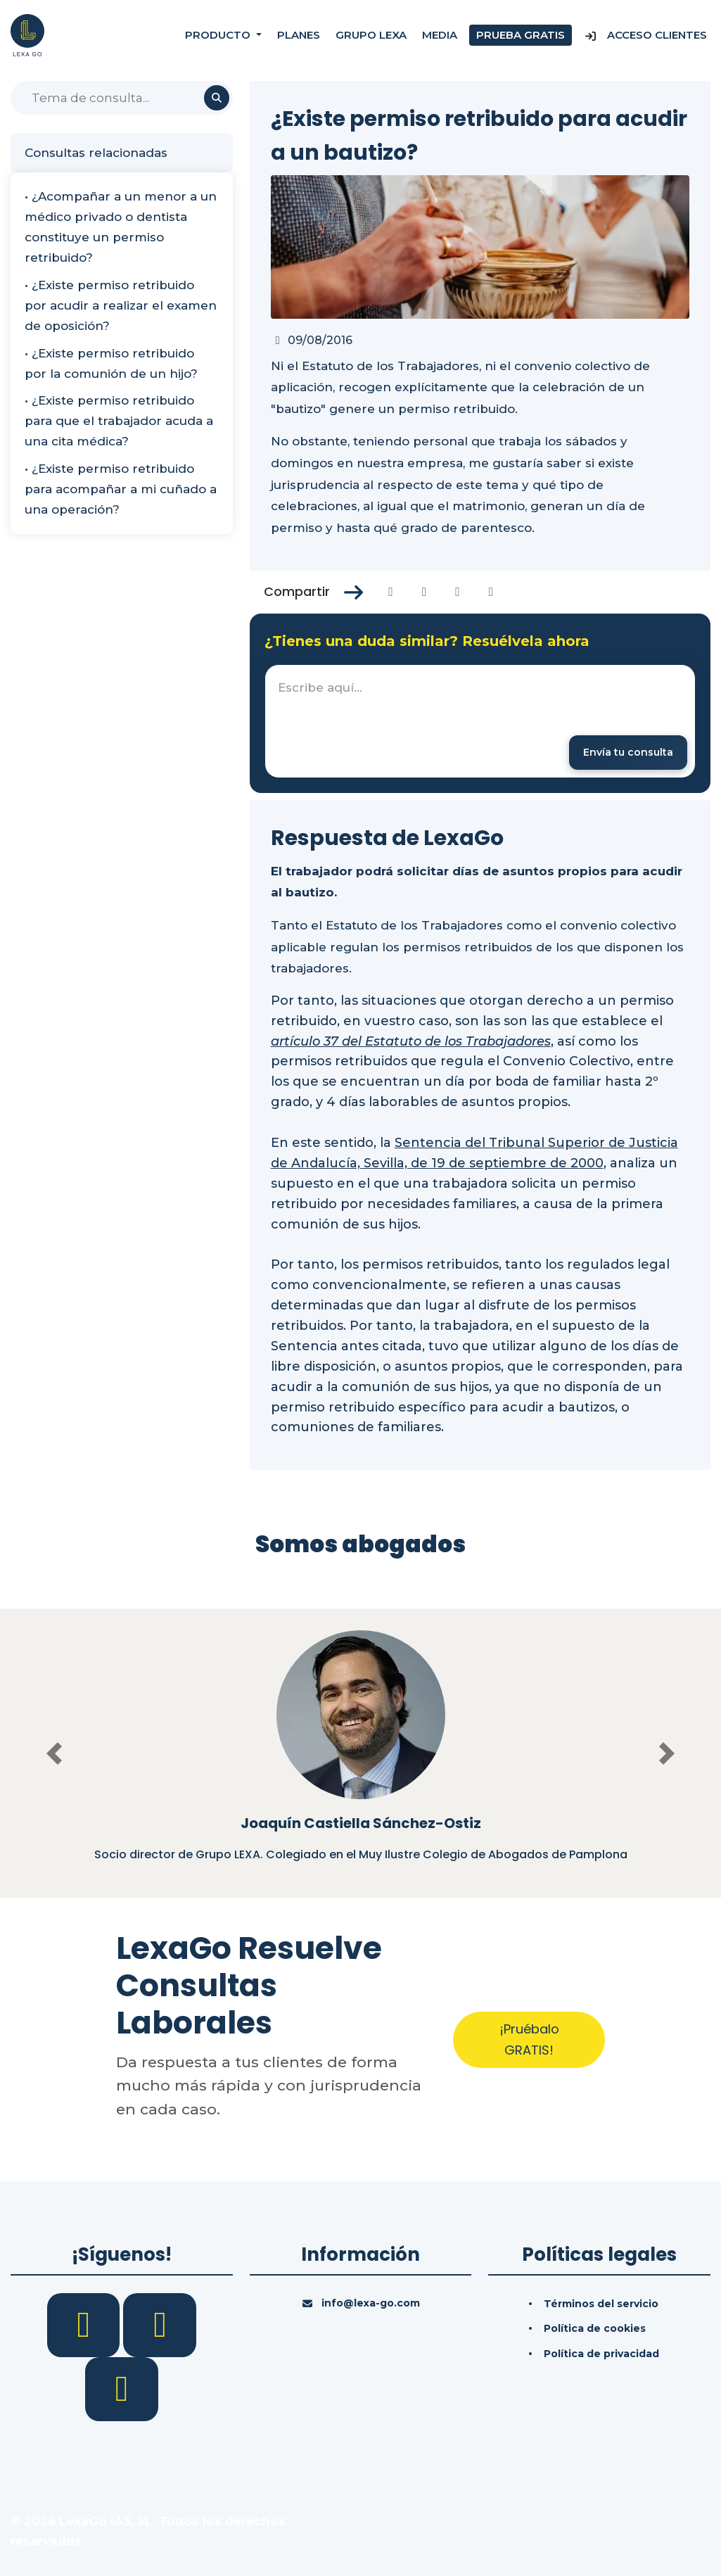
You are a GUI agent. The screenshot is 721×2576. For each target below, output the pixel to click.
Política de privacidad (601, 2353)
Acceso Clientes (645, 35)
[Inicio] (27, 34)
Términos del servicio (601, 2303)
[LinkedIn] (159, 2324)
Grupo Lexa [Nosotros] (371, 35)
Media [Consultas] (439, 35)
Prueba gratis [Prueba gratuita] (520, 35)
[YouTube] (121, 2388)
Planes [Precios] (298, 35)
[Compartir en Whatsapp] (491, 591)
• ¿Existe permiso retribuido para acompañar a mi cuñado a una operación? (121, 489)
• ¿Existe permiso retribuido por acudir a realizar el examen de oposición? (121, 305)
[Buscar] (122, 98)
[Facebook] (85, 2324)
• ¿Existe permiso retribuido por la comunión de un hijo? (111, 363)
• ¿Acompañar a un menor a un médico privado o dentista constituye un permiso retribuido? (121, 227)
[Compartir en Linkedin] (457, 591)
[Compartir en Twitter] (424, 591)
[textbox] (480, 721)
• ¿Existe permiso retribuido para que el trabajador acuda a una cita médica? (119, 420)
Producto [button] (219, 35)
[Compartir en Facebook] (391, 591)
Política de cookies (595, 2328)
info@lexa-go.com (370, 2303)
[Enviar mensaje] (628, 752)
